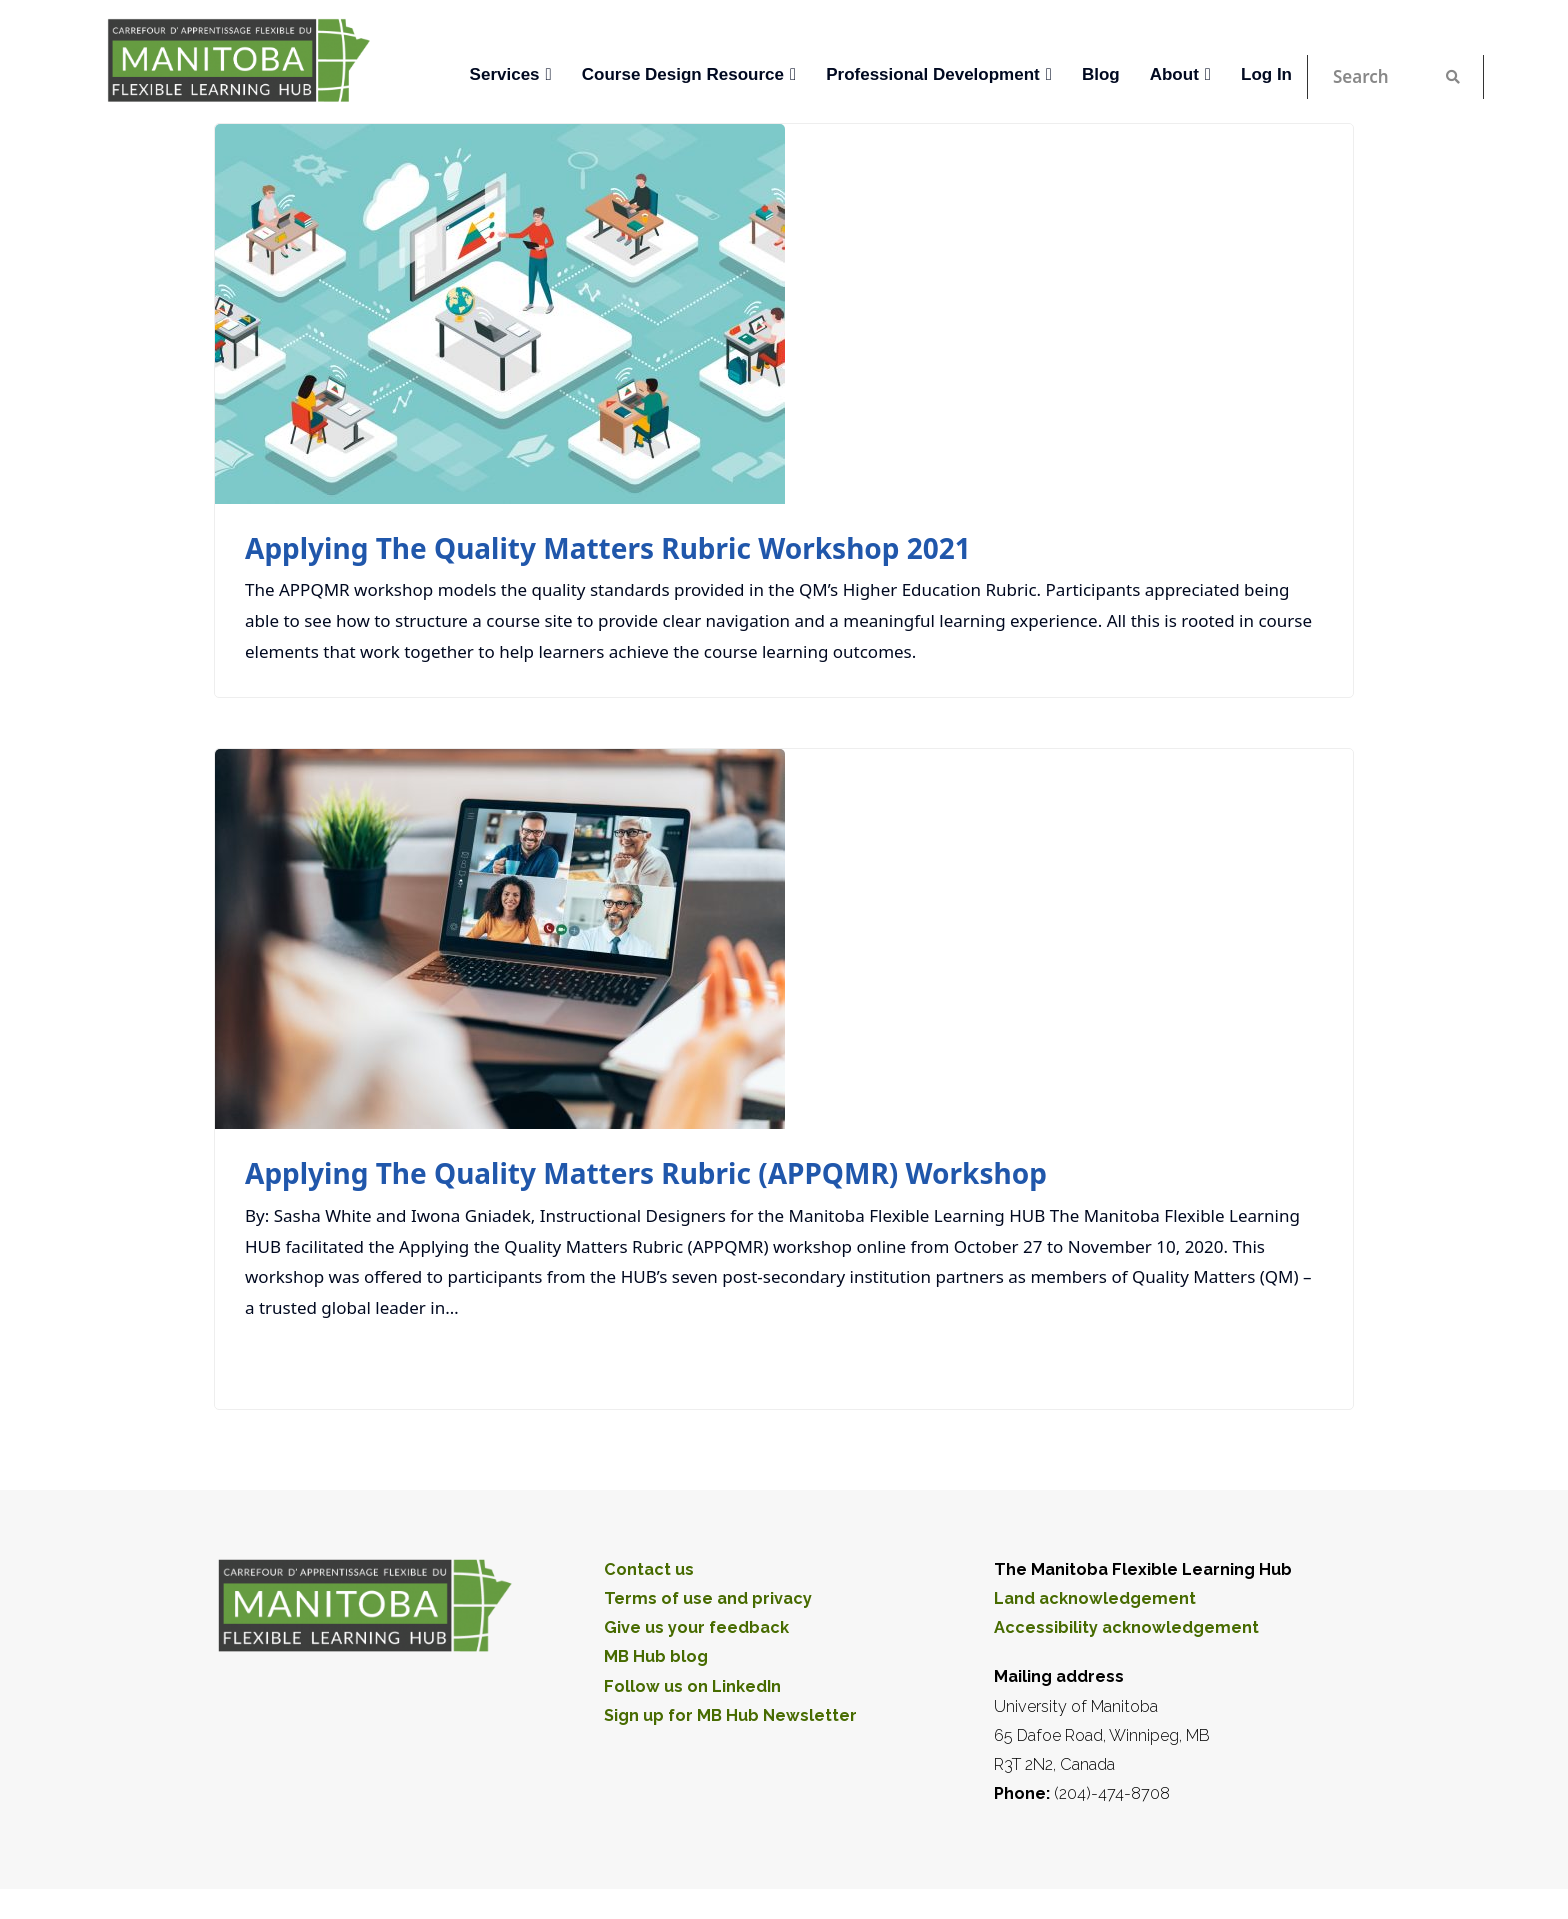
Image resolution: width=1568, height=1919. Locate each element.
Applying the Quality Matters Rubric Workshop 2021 (608, 548)
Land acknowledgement (1095, 1598)
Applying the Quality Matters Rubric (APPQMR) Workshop (646, 1173)
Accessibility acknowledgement (1126, 1627)
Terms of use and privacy (708, 1598)
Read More (1269, 1360)
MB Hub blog (656, 1656)
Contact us (649, 1569)
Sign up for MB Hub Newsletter (730, 1715)
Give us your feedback (696, 1627)
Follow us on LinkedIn (692, 1686)
